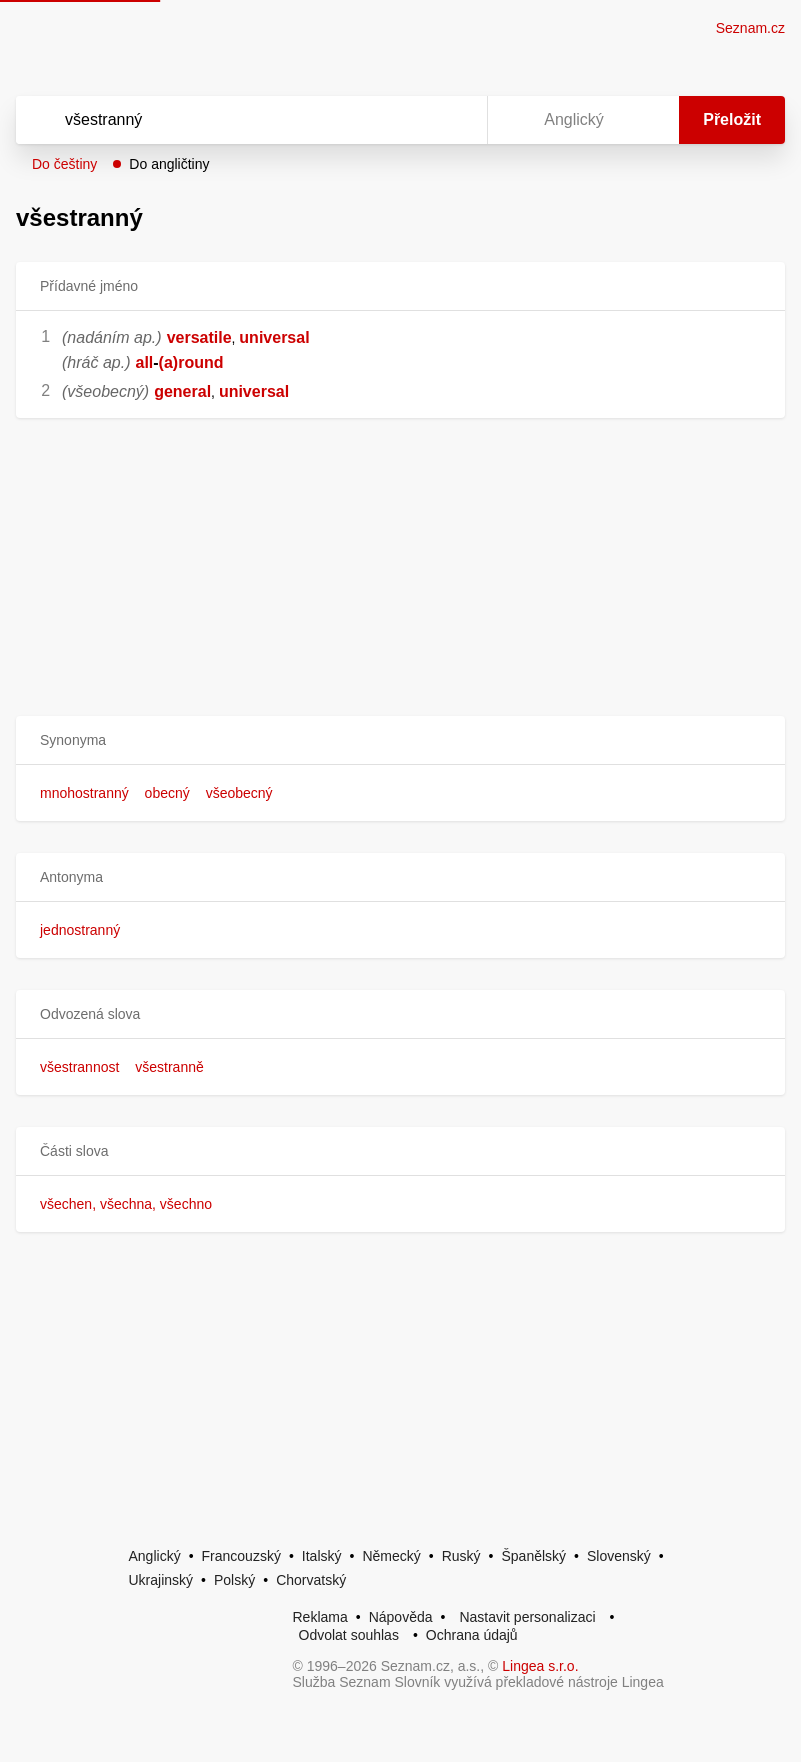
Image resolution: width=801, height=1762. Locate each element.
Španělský (533, 1556)
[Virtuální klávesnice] (453, 120)
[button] (400, 740)
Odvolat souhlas (349, 1635)
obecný (167, 793)
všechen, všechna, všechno (126, 1204)
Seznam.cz (750, 28)
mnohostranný (84, 793)
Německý (391, 1556)
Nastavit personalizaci (527, 1617)
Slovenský (619, 1556)
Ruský (461, 1556)
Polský (234, 1580)
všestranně (169, 1067)
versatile (199, 337)
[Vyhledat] (225, 120)
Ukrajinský (161, 1580)
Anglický (155, 1556)
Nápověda (401, 1617)
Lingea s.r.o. (540, 1666)
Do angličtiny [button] (169, 164)
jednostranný (80, 930)
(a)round (191, 362)
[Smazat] (409, 120)
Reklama (320, 1617)
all (144, 362)
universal (274, 337)
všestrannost (79, 1067)
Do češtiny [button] (64, 164)
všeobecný (239, 793)
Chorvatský (311, 1580)
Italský (322, 1556)
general (182, 391)
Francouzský (241, 1556)
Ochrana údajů (472, 1635)
